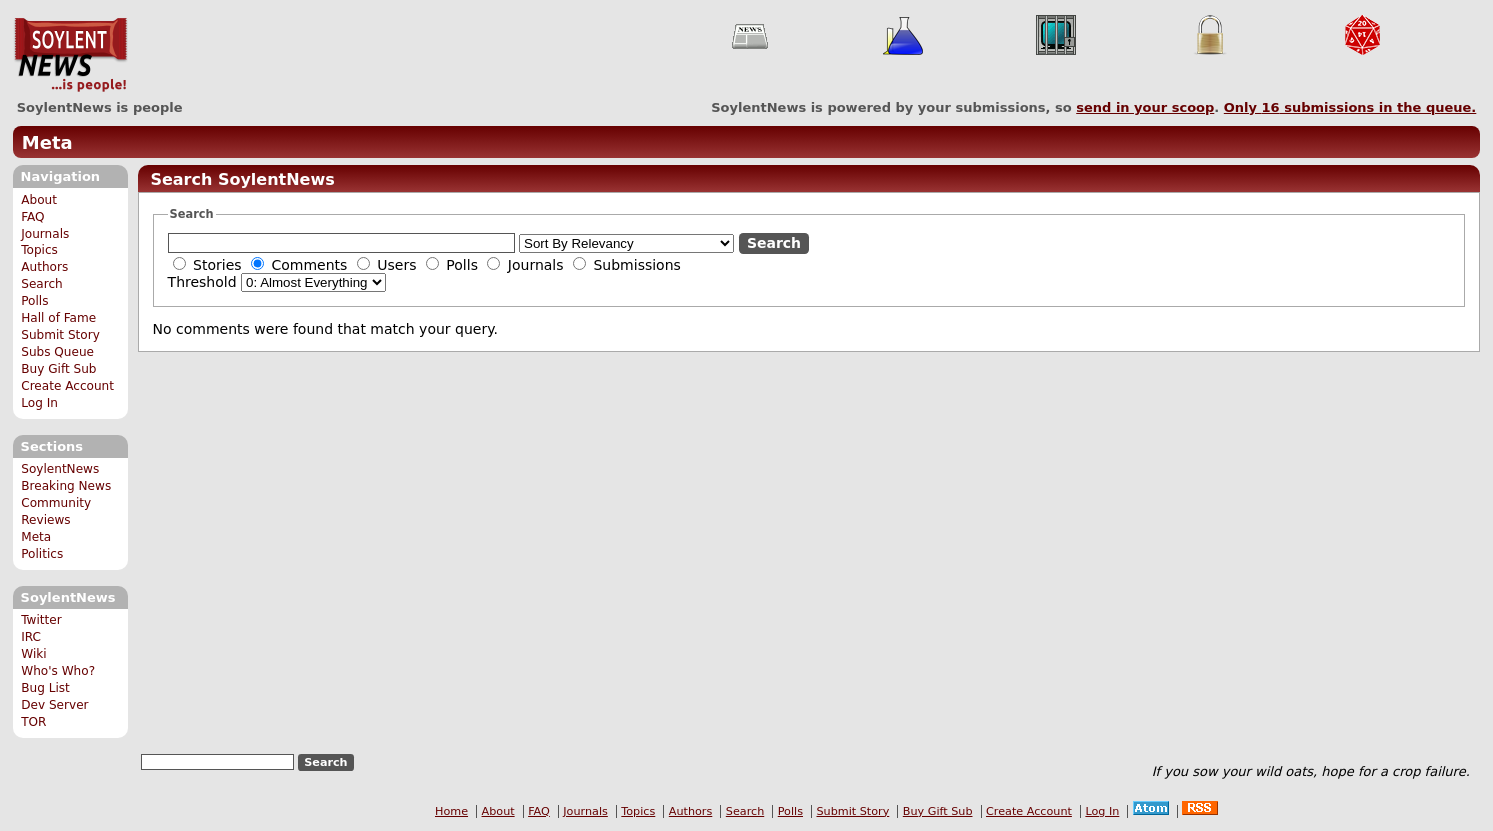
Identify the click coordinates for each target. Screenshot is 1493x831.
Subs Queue (57, 352)
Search (42, 284)
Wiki (33, 654)
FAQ (32, 217)
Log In (39, 403)
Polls (34, 301)
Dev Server (54, 705)
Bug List (45, 688)
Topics (39, 250)
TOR (33, 722)
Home (451, 811)
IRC (31, 637)
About (39, 200)
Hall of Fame (58, 318)
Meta (47, 142)
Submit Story (60, 335)
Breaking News (66, 486)
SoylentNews (70, 55)
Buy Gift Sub (58, 369)
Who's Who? (58, 671)
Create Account (67, 386)
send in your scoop (1145, 107)
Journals (45, 234)
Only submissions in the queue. (1350, 107)
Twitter (41, 620)
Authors (44, 267)
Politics (42, 554)
